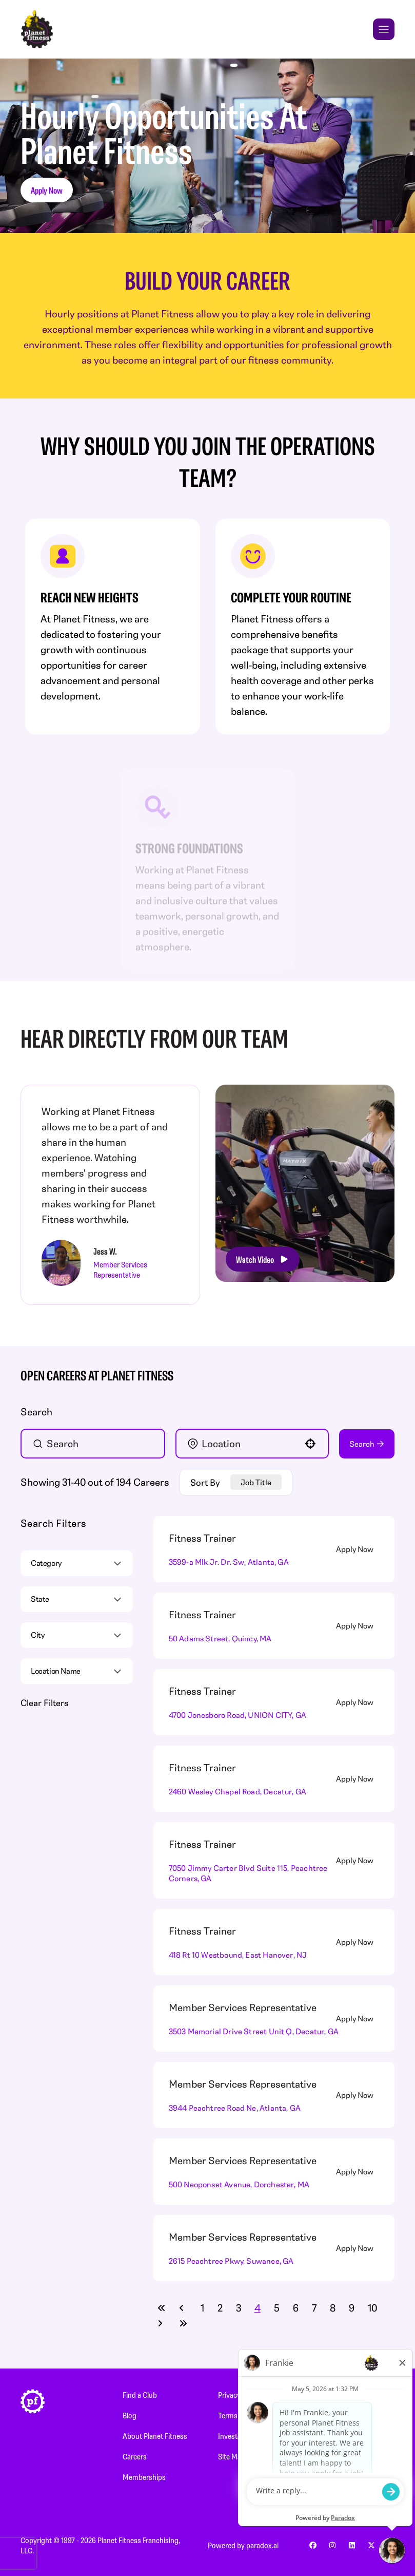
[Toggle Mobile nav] (383, 29)
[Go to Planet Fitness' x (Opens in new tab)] (371, 2545)
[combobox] (251, 1443)
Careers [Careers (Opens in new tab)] (135, 2456)
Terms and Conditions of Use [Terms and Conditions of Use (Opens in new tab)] (263, 2415)
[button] (310, 1443)
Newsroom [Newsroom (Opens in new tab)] (356, 2395)
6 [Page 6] (296, 2307)
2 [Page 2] (220, 2307)
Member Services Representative (243, 2007)
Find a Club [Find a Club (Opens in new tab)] (140, 2395)
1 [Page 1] (202, 2307)
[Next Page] (161, 2323)
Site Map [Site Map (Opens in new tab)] (231, 2456)
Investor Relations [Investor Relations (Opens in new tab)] (246, 2436)
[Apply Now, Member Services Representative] (361, 2018)
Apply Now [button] (47, 190)
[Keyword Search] (97, 1443)
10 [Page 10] (372, 2307)
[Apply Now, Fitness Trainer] (361, 1549)
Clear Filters (44, 1702)
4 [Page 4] (257, 2307)
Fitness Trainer (202, 1537)
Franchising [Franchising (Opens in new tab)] (357, 2436)
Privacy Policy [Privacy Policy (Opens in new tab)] (239, 2395)
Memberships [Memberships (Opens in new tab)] (144, 2477)
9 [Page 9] (351, 2307)
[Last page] (183, 2323)
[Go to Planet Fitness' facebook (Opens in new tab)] (313, 2545)
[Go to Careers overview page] (37, 29)
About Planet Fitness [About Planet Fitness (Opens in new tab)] (155, 2436)
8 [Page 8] (332, 2307)
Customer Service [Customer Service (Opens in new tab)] (366, 2456)
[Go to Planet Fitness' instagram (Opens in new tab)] (332, 2545)
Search (361, 1443)
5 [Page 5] (277, 2307)
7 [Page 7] (314, 2307)
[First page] (161, 2308)
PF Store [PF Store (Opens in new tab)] (352, 2415)
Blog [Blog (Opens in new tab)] (129, 2415)
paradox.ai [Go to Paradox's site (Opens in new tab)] (262, 2545)
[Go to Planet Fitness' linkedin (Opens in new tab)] (351, 2545)
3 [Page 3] (238, 2307)
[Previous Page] (183, 2308)
